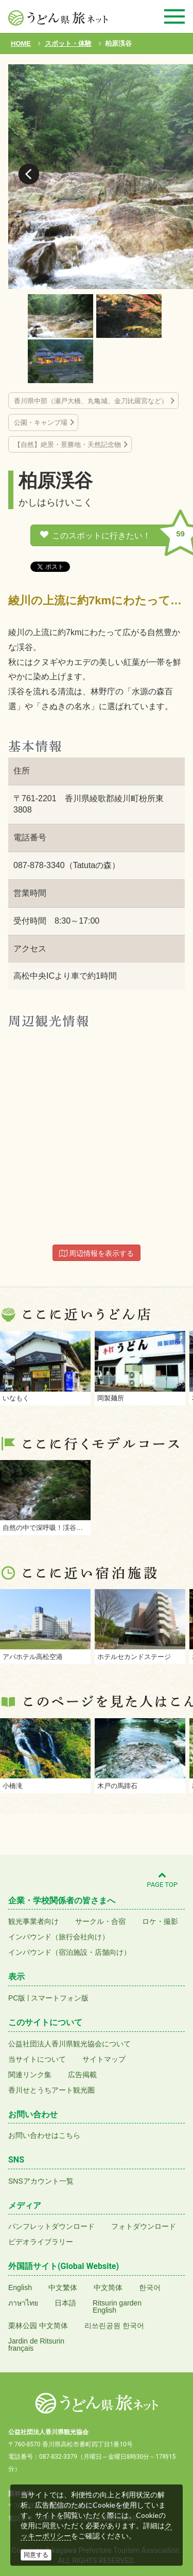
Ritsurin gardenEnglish (117, 2306)
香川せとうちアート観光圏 (51, 2090)
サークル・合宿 (100, 1921)
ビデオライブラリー (40, 2242)
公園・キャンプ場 (40, 422)
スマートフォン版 (60, 1998)
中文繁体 (62, 2287)
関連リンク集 (29, 2074)
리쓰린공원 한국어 (114, 2325)
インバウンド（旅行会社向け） (58, 1937)
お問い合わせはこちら (44, 2135)
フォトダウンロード (143, 2226)
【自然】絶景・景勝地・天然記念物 (67, 444)
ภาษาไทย (23, 2303)
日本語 (65, 2303)
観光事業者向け (33, 1921)
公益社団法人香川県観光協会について (69, 2044)
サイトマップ (104, 2059)
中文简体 (108, 2287)
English (20, 2287)
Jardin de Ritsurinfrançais (36, 2344)
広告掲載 (82, 2074)
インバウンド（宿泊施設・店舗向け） (69, 1952)
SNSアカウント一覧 (41, 2181)
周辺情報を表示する (96, 1253)
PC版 (16, 1998)
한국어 (150, 2287)
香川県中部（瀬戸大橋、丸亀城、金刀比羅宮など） (91, 401)
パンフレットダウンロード (51, 2226)
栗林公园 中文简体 (38, 2325)
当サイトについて (37, 2059)
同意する (36, 2555)
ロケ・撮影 (160, 1921)
